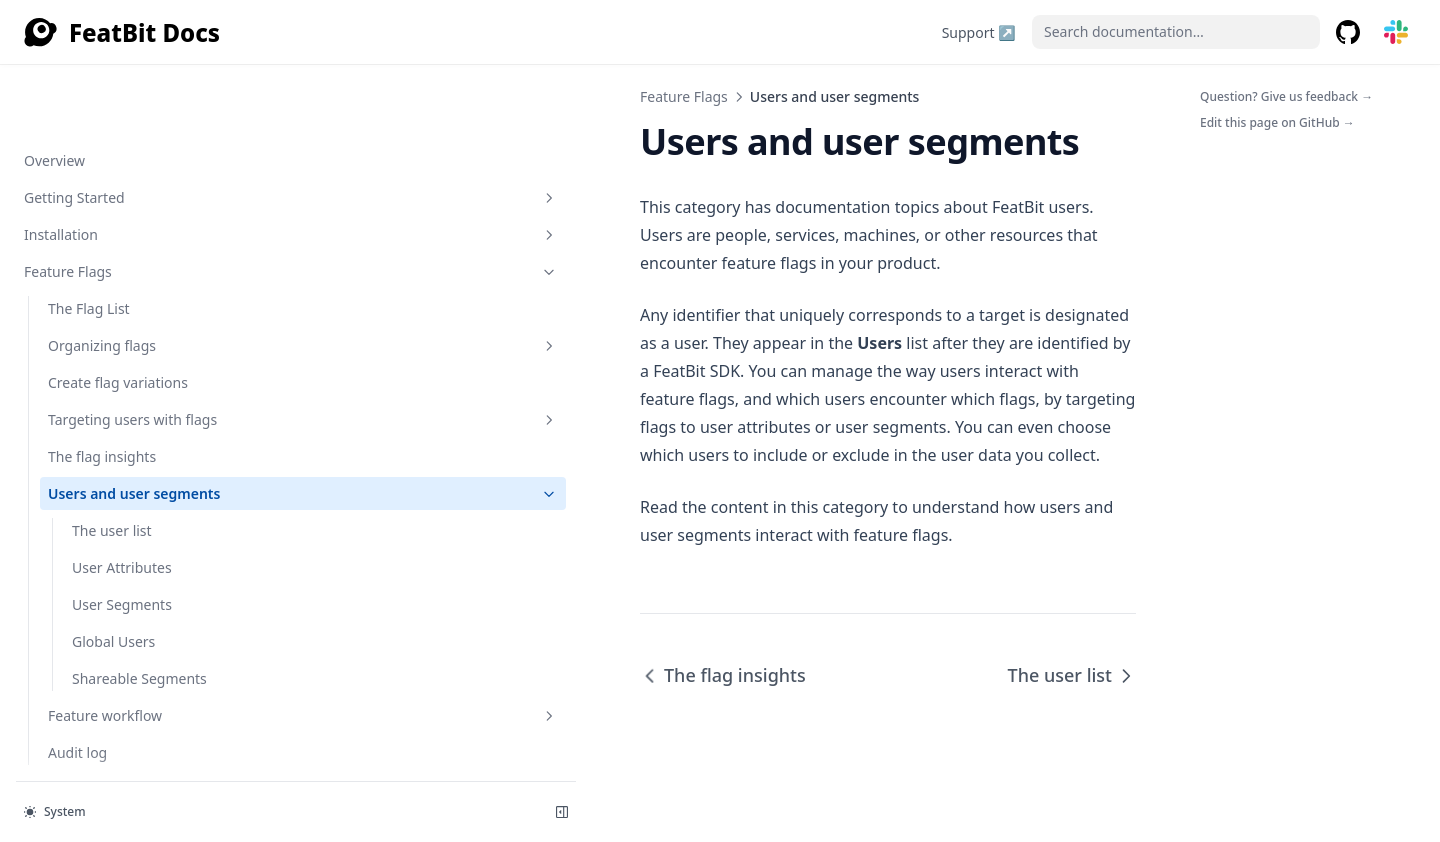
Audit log (77, 528)
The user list (112, 306)
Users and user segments (151, 269)
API (139, 602)
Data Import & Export (139, 676)
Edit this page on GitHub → (1277, 122)
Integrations (139, 639)
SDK (139, 565)
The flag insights (102, 232)
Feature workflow (151, 491)
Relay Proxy (139, 750)
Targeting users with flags (151, 195)
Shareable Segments (139, 454)
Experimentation (139, 713)
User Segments (122, 380)
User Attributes (122, 343)
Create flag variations (118, 158)
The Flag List (89, 84)
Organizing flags (151, 121)
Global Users (113, 417)
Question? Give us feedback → (1286, 96)
